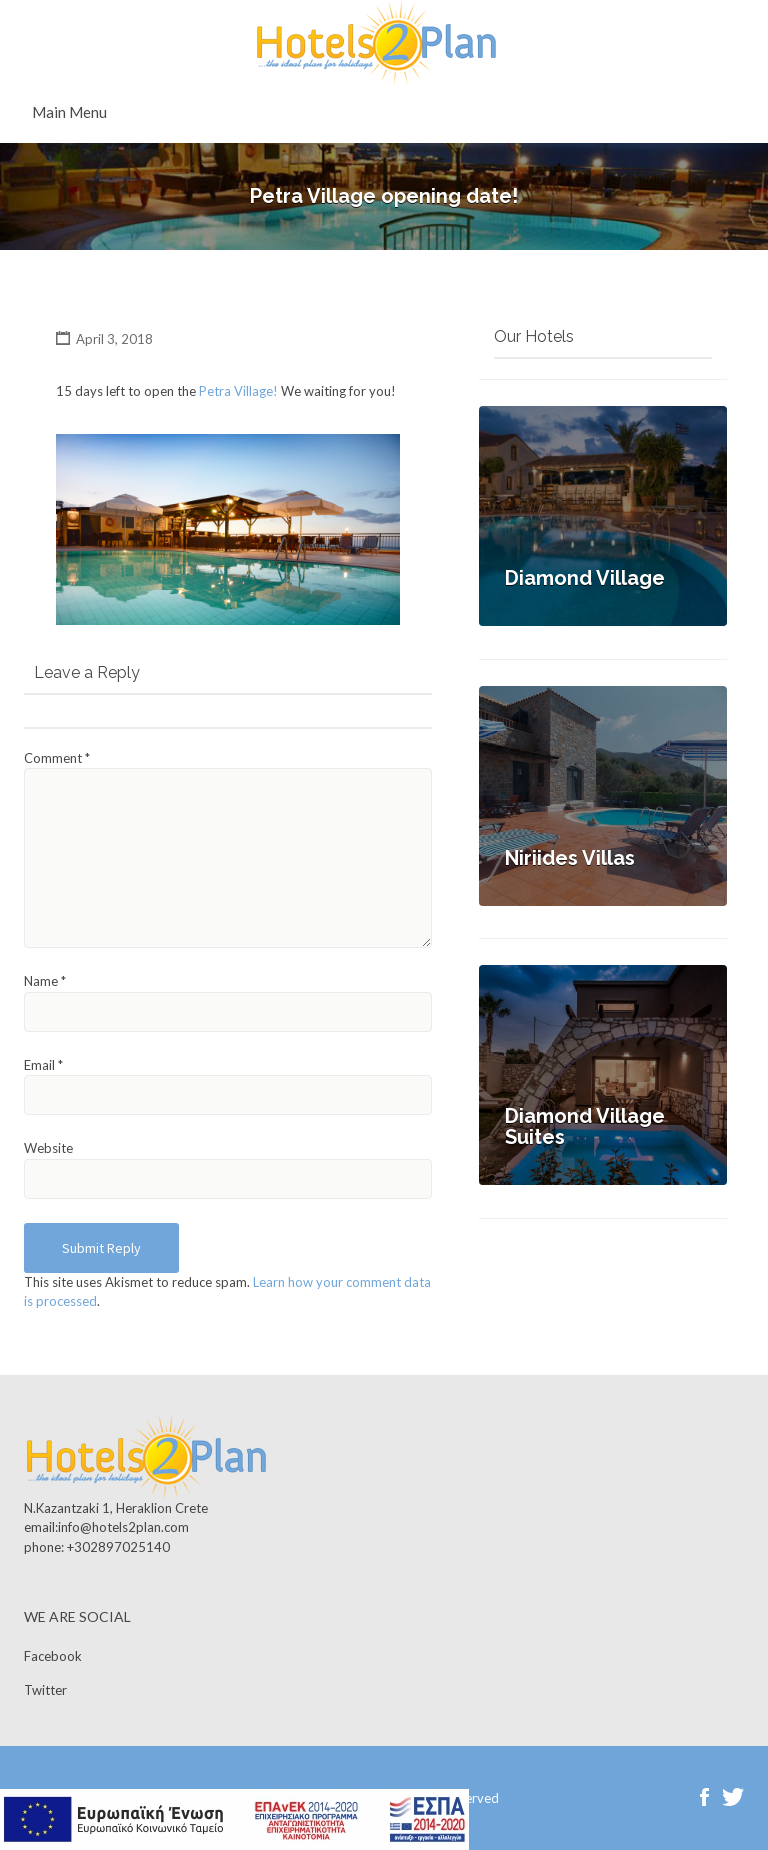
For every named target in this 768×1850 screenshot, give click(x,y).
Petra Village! (238, 391)
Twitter (45, 1690)
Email (43, 1065)
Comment (57, 758)
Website (48, 1148)
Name (45, 981)
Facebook (53, 1656)
